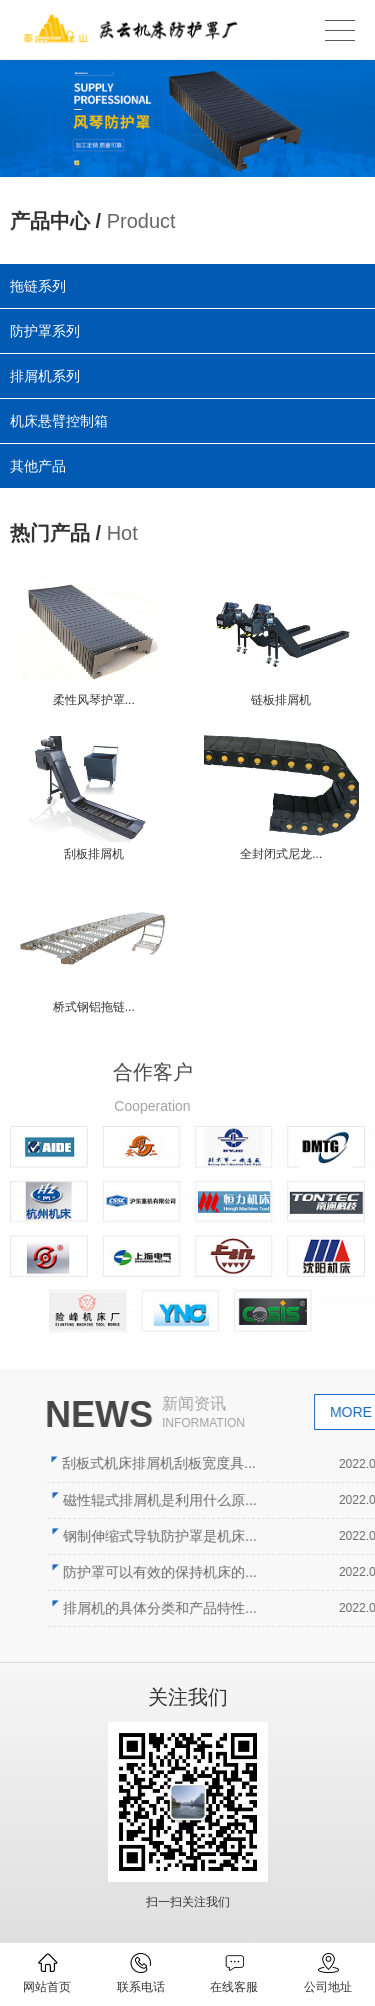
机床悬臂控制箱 (60, 420)
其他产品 (40, 463)
